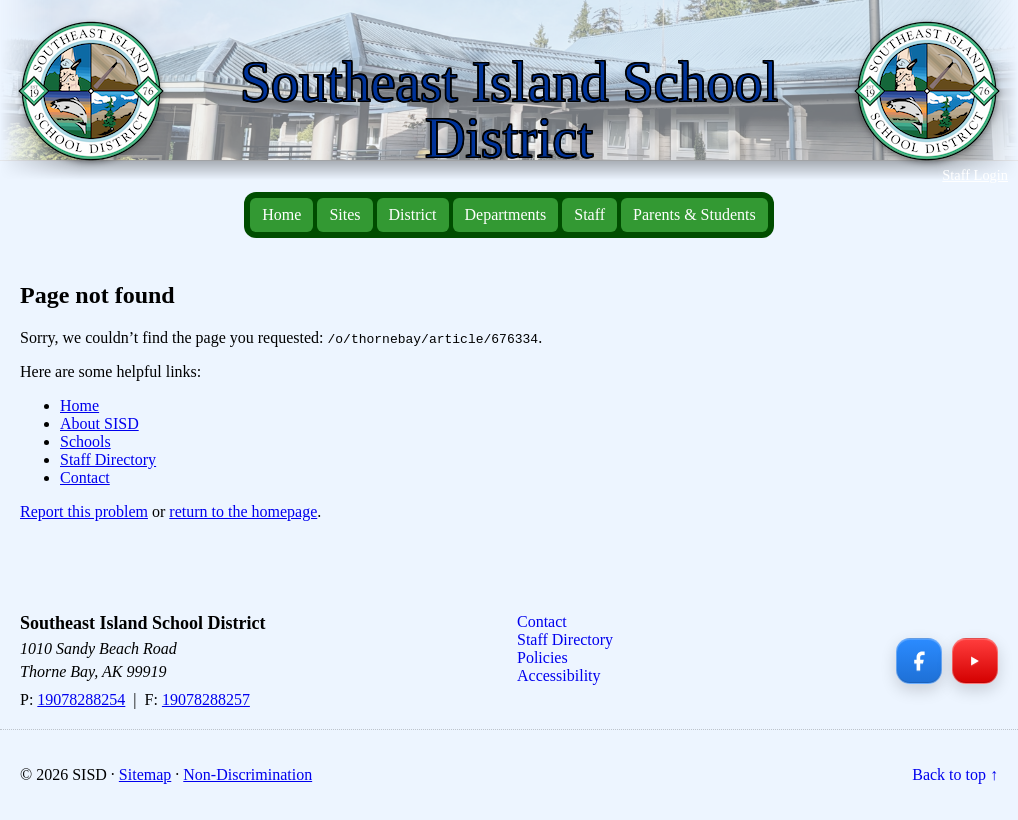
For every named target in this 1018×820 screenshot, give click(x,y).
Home (281, 214)
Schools (85, 441)
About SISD (99, 423)
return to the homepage (243, 511)
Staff (589, 214)
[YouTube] (975, 661)
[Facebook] (919, 661)
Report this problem (84, 511)
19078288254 (81, 699)
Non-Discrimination (247, 774)
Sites (344, 214)
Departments (506, 214)
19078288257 (206, 699)
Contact (85, 477)
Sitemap (145, 774)
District (413, 214)
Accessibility (559, 675)
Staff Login (975, 175)
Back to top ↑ (955, 774)
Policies (542, 657)
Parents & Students (694, 214)
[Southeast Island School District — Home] (99, 101)
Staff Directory (108, 459)
